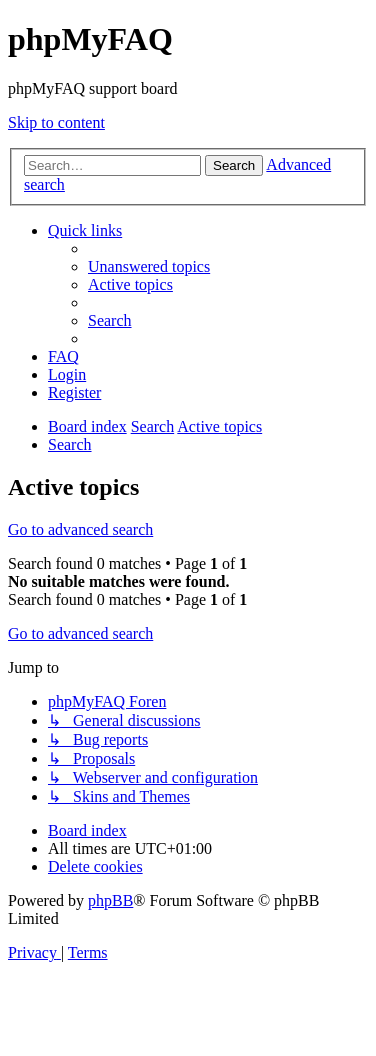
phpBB (110, 900)
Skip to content (56, 122)
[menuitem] (149, 266)
